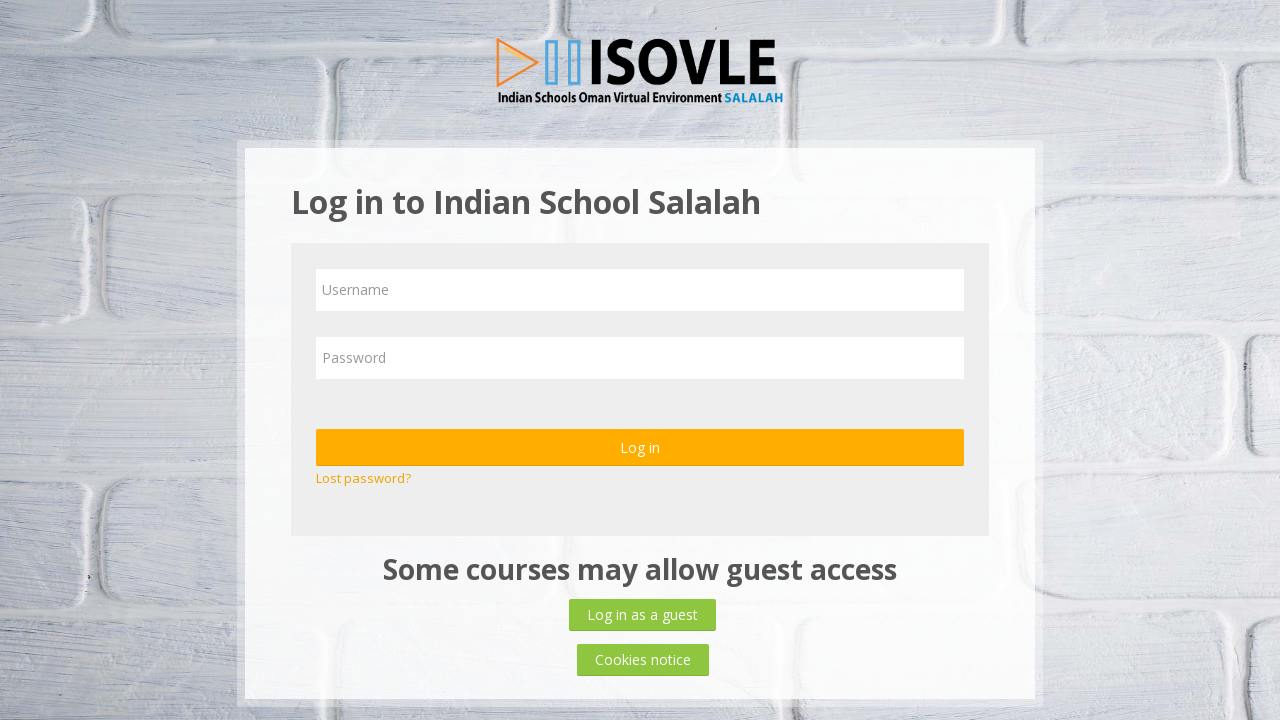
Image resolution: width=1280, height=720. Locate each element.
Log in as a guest (642, 614)
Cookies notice (643, 659)
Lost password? (363, 478)
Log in (640, 447)
